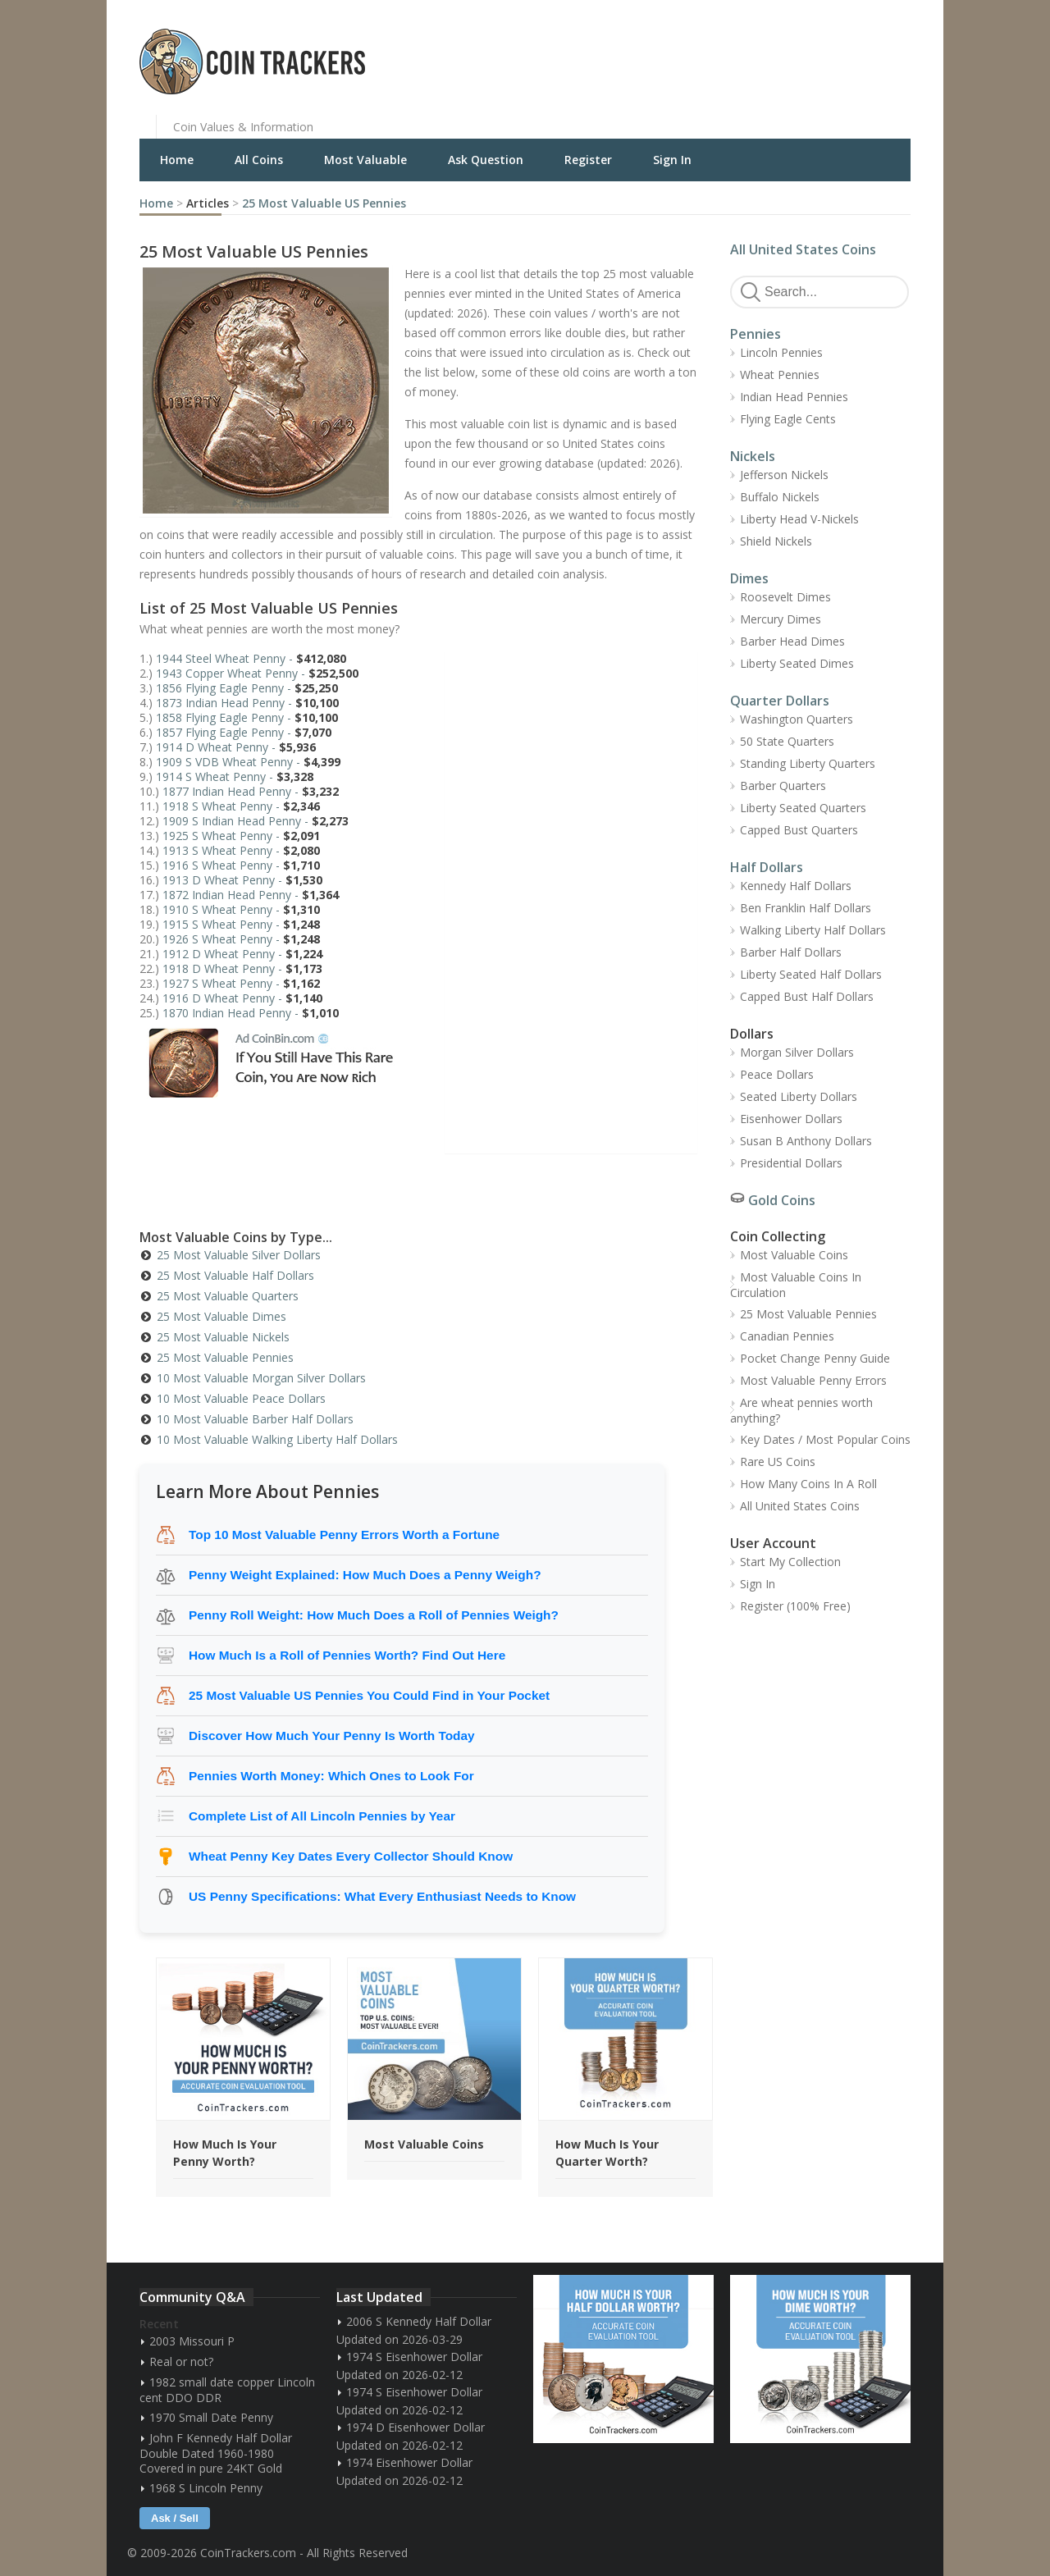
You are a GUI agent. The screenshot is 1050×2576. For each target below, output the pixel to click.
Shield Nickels (776, 541)
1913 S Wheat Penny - (241, 850)
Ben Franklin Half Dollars (805, 908)
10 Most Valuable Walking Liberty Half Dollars (277, 1439)
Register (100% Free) (795, 1606)
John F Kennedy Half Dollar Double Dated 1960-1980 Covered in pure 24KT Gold (215, 2453)
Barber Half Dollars (791, 952)
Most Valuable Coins (794, 1255)
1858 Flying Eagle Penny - (247, 717)
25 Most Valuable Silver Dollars (239, 1255)
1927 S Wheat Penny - (241, 983)
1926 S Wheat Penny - (241, 939)
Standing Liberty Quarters (807, 763)
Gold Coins (781, 1200)
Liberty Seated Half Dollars (811, 974)
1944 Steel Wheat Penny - (251, 658)
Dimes (749, 578)
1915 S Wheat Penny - (241, 924)
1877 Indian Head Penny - (250, 791)
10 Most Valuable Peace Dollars (241, 1398)
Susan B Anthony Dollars (806, 1141)
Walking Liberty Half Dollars (813, 930)
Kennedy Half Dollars (795, 885)
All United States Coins (803, 249)
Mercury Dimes (780, 619)
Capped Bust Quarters (799, 830)
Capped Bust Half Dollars (807, 996)
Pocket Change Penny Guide (815, 1358)
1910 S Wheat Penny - (241, 909)
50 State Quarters (787, 741)
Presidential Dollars (791, 1163)
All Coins (259, 159)
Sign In (672, 159)
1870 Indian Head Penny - (250, 1013)
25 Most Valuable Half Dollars (235, 1275)
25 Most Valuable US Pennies (324, 203)
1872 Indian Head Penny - (250, 894)
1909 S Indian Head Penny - (255, 821)
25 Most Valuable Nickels (223, 1337)
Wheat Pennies (779, 374)
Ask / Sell (175, 2518)
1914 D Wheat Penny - (236, 747)
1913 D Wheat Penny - (242, 880)
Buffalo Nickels (779, 497)
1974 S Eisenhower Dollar (414, 2356)
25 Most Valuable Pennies (225, 1357)
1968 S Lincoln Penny (205, 2488)
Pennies (755, 334)
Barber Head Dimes (792, 641)
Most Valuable (365, 159)
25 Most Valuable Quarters (228, 1296)
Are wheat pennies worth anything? (801, 1410)
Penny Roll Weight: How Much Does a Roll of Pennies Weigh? (374, 1615)
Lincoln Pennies (781, 352)
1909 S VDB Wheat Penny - (248, 762)
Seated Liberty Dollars (798, 1096)
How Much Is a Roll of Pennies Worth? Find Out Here (347, 1655)
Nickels (752, 456)
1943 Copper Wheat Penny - (257, 673)
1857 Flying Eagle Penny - (243, 732)
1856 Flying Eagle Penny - (247, 688)
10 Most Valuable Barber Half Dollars (255, 1419)
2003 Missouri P (192, 2341)
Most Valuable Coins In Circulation (795, 1284)
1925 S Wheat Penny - (241, 835)
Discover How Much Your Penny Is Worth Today (332, 1735)
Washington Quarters (796, 719)
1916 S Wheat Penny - (241, 865)
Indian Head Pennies (794, 396)
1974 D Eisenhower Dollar (415, 2427)
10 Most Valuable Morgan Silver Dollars (261, 1378)
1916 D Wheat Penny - (242, 998)
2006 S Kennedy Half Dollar (418, 2321)
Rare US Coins (777, 1461)
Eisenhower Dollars (791, 1118)
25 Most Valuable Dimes (221, 1316)
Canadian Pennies (787, 1336)
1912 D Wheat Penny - (242, 953)
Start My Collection (790, 1561)
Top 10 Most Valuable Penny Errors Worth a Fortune (344, 1534)
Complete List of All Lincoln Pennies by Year (322, 1816)
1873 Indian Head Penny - (247, 702)
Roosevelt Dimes (785, 597)
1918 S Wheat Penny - (241, 806)
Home (177, 159)
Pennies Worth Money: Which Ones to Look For (331, 1776)
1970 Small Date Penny (211, 2417)
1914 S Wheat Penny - (234, 776)
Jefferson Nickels (784, 474)
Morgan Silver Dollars (797, 1052)
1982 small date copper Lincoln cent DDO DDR (227, 2389)
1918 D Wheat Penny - (242, 968)
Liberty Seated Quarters (803, 807)
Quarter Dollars (779, 701)
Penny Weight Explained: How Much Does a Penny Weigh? (365, 1575)
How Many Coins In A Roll (808, 1483)
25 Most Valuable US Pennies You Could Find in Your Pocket (369, 1695)
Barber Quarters (783, 785)
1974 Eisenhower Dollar (409, 2462)
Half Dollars (766, 867)
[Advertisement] (725, 49)
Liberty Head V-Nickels (799, 519)
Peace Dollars (777, 1074)
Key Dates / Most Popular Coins (825, 1439)
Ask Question (485, 159)
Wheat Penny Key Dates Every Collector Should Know (351, 1856)
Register (588, 159)
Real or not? (181, 2361)
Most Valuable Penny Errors (813, 1380)
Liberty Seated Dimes (797, 663)
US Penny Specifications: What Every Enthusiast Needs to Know (382, 1896)
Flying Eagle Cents (788, 419)
